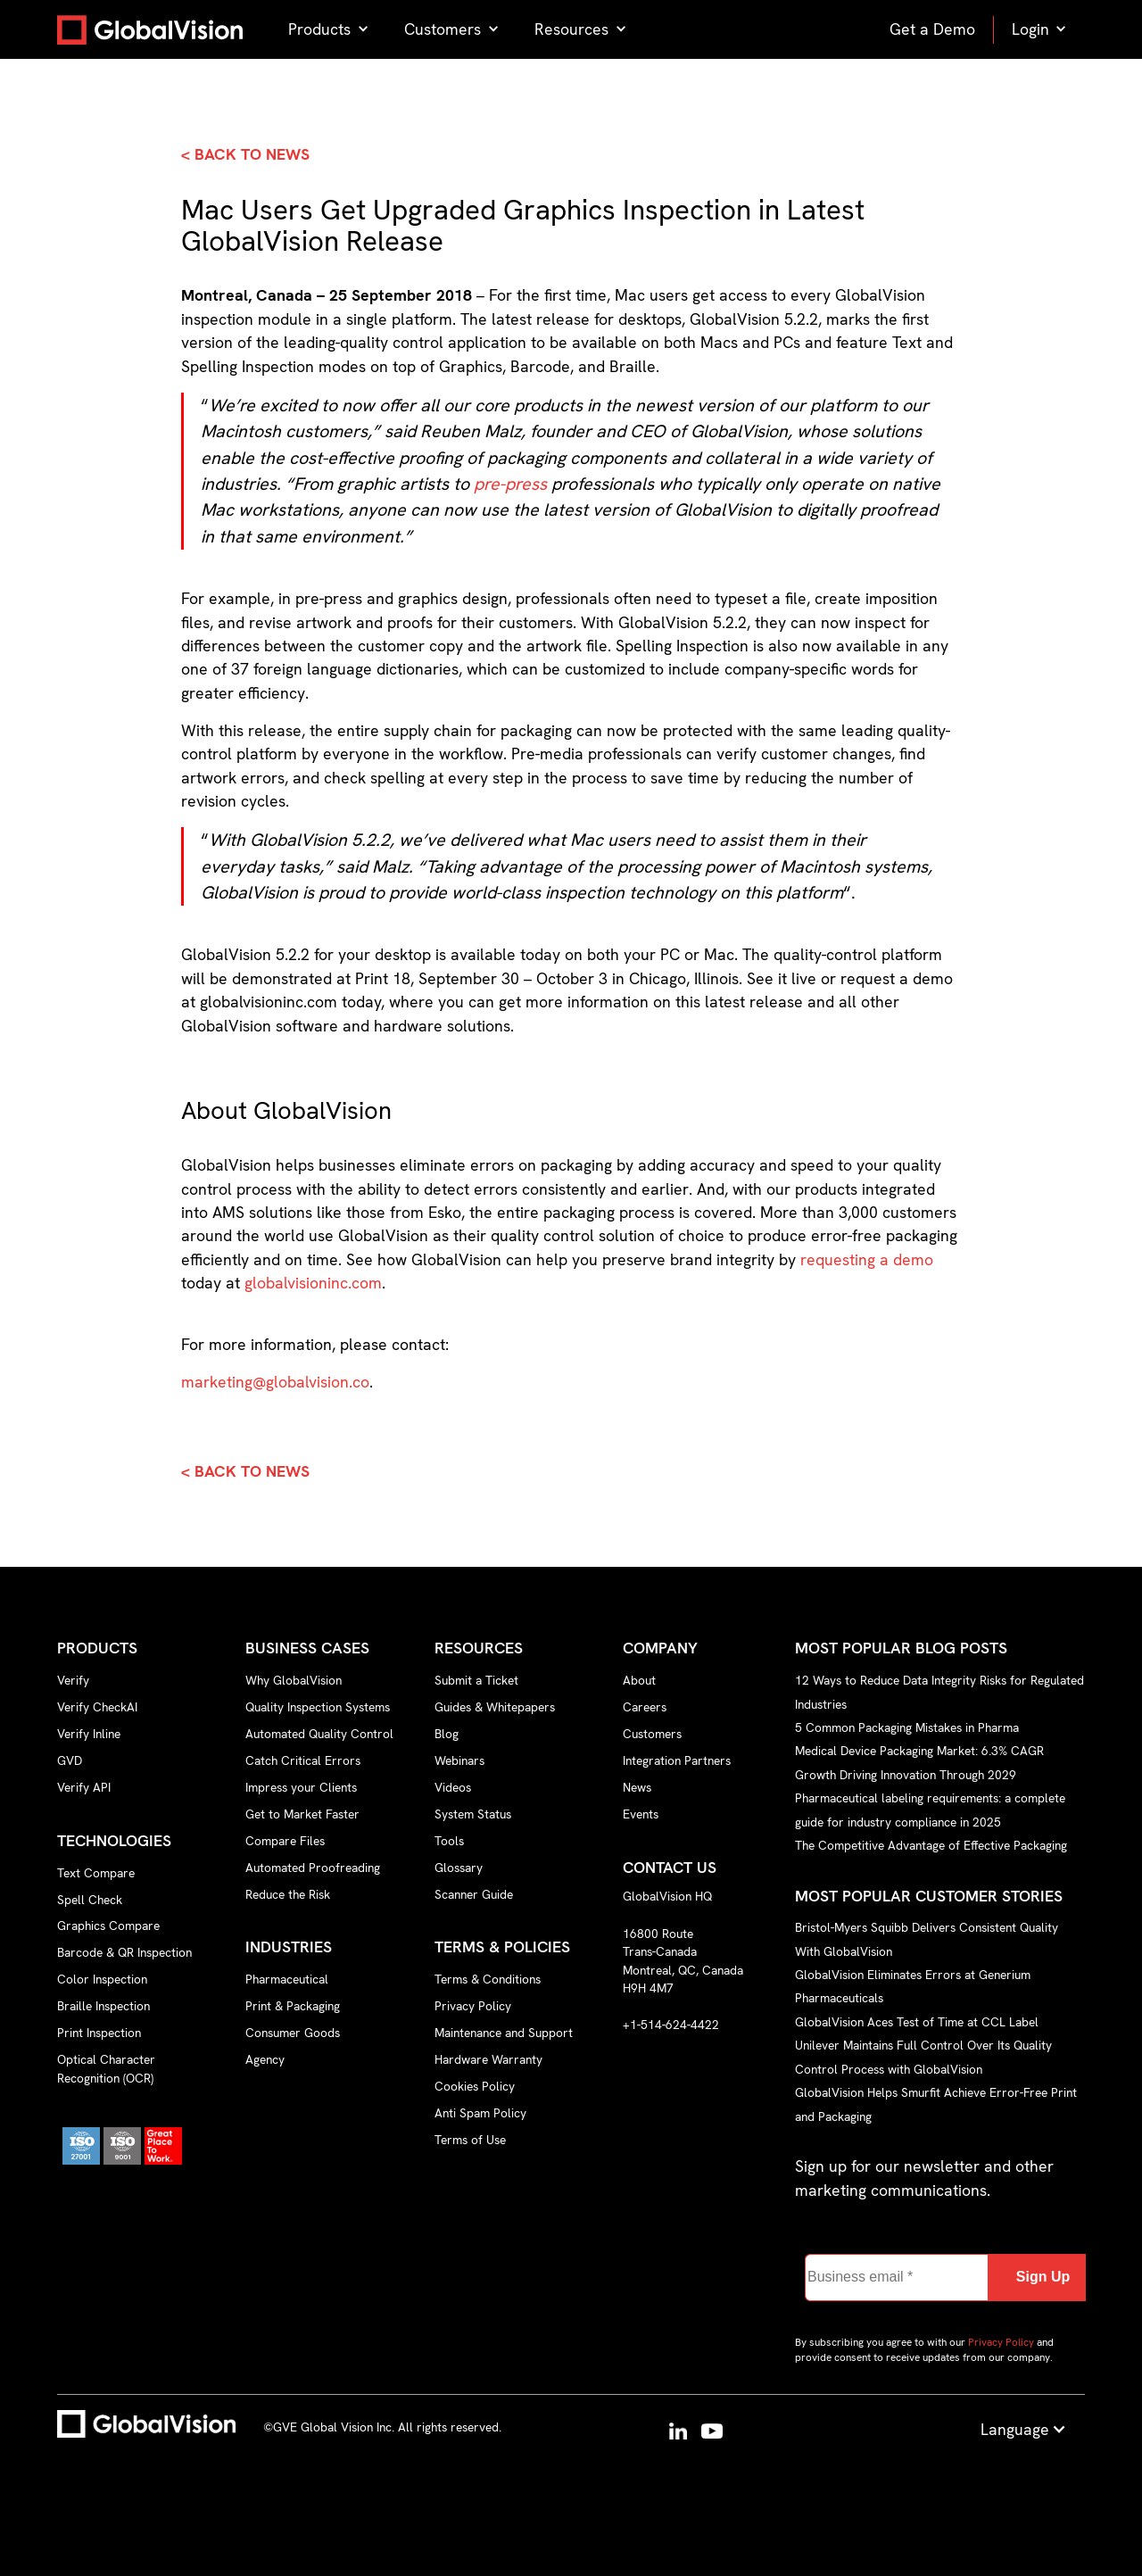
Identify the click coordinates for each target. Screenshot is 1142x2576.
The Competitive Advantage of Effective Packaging (931, 1845)
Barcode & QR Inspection (124, 1952)
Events (640, 1814)
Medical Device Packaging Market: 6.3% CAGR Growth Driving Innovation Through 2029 (919, 1762)
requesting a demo (866, 1259)
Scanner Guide (473, 1894)
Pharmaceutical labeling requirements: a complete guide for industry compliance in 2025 (930, 1809)
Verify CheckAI (97, 1707)
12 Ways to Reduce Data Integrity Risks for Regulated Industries (939, 1691)
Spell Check (89, 1900)
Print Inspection (99, 2033)
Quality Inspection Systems (317, 1707)
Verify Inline (88, 1734)
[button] (328, 29)
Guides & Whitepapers (494, 1707)
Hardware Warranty (488, 2059)
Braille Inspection (103, 2006)
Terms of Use (470, 2140)
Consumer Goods (292, 2033)
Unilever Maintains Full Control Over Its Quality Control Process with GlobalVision (923, 2056)
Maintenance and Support (503, 2033)
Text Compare (96, 1873)
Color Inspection (102, 1979)
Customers (652, 1734)
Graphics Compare (108, 1926)
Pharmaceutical (286, 1979)
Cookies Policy (474, 2086)
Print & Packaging (292, 2006)
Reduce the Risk (287, 1894)
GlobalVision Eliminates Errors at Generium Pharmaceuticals (912, 1986)
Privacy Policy (472, 2006)
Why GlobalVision (293, 1680)
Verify (73, 1680)
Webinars (459, 1760)
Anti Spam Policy (480, 2113)
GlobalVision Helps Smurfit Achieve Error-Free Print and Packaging (936, 2104)
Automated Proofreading (312, 1868)
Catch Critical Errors (302, 1760)
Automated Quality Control (319, 1734)
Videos (452, 1787)
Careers (644, 1707)
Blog (446, 1734)
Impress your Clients (301, 1787)
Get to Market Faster (302, 1814)
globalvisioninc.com (313, 1282)
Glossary (458, 1868)
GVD (69, 1760)
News (637, 1787)
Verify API (84, 1787)
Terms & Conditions (487, 1979)
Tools (449, 1841)
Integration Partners (677, 1760)
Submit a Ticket (476, 1680)
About (639, 1680)
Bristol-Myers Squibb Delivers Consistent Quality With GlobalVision (926, 1939)
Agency (265, 2059)
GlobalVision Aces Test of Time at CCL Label (917, 2022)
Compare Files (285, 1841)
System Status (472, 1814)
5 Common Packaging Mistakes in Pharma (907, 1727)
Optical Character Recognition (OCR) (106, 2068)
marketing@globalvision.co (275, 1381)
